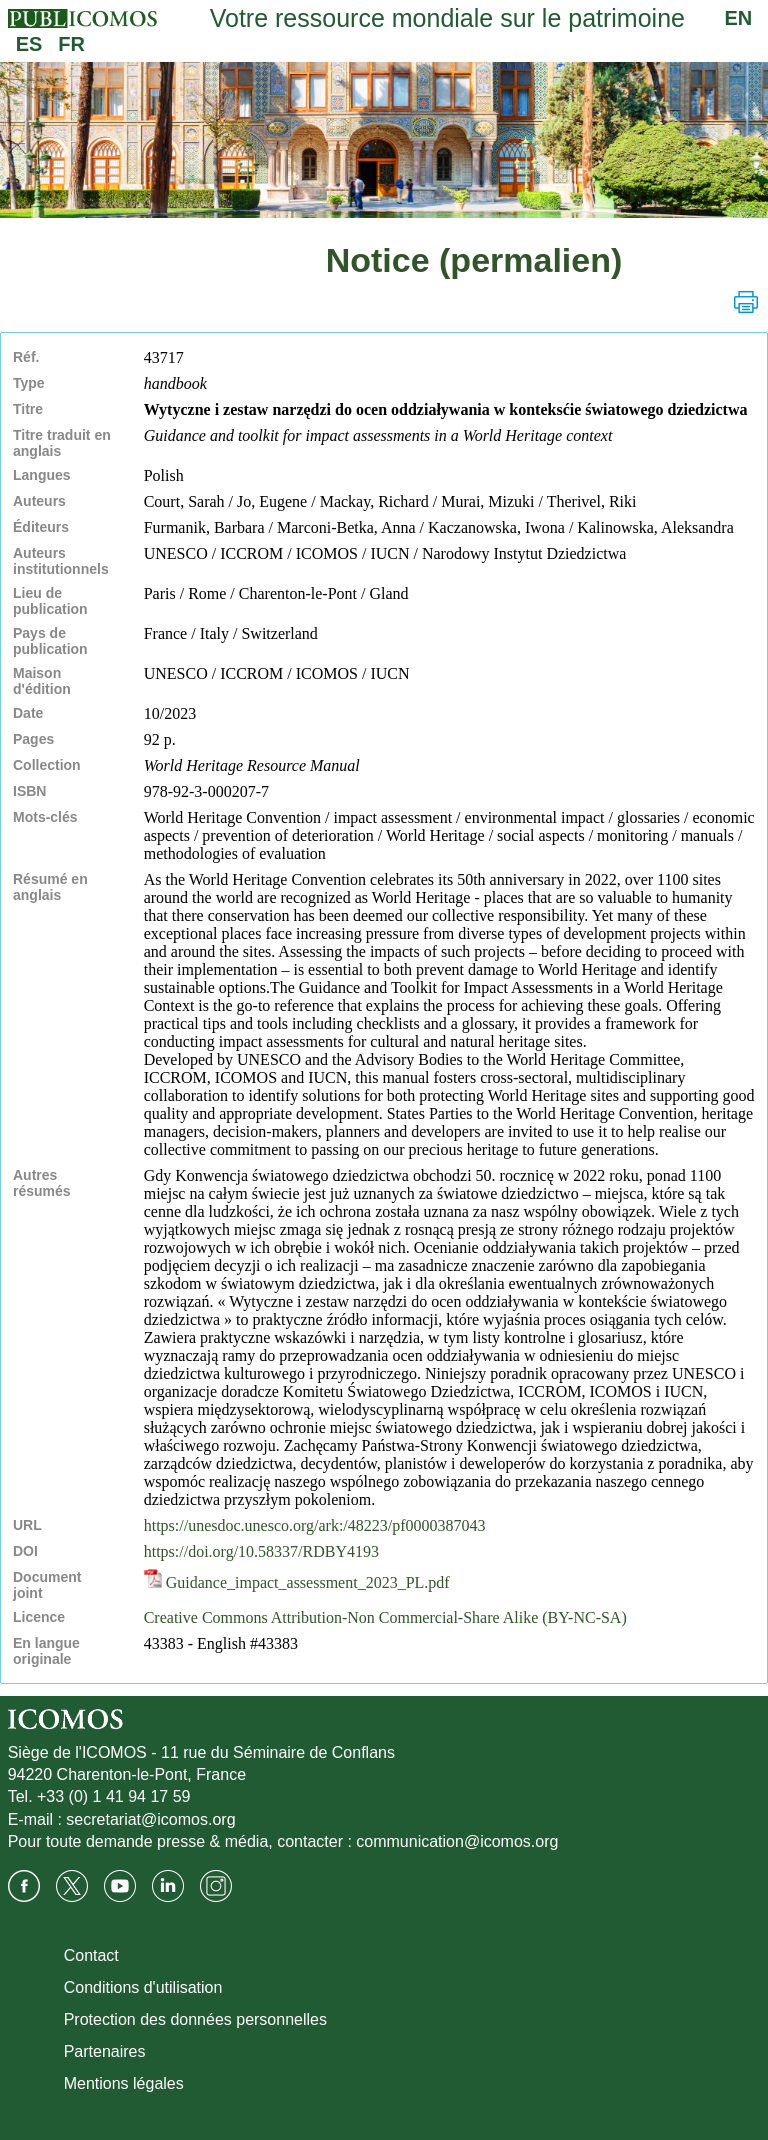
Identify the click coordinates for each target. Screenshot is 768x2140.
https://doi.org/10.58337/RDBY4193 (261, 1551)
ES (29, 44)
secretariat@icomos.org (150, 1819)
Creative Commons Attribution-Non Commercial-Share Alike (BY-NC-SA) (385, 1617)
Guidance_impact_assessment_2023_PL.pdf (297, 1582)
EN (739, 18)
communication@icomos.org (457, 1841)
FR (71, 44)
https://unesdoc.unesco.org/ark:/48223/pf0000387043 (315, 1525)
